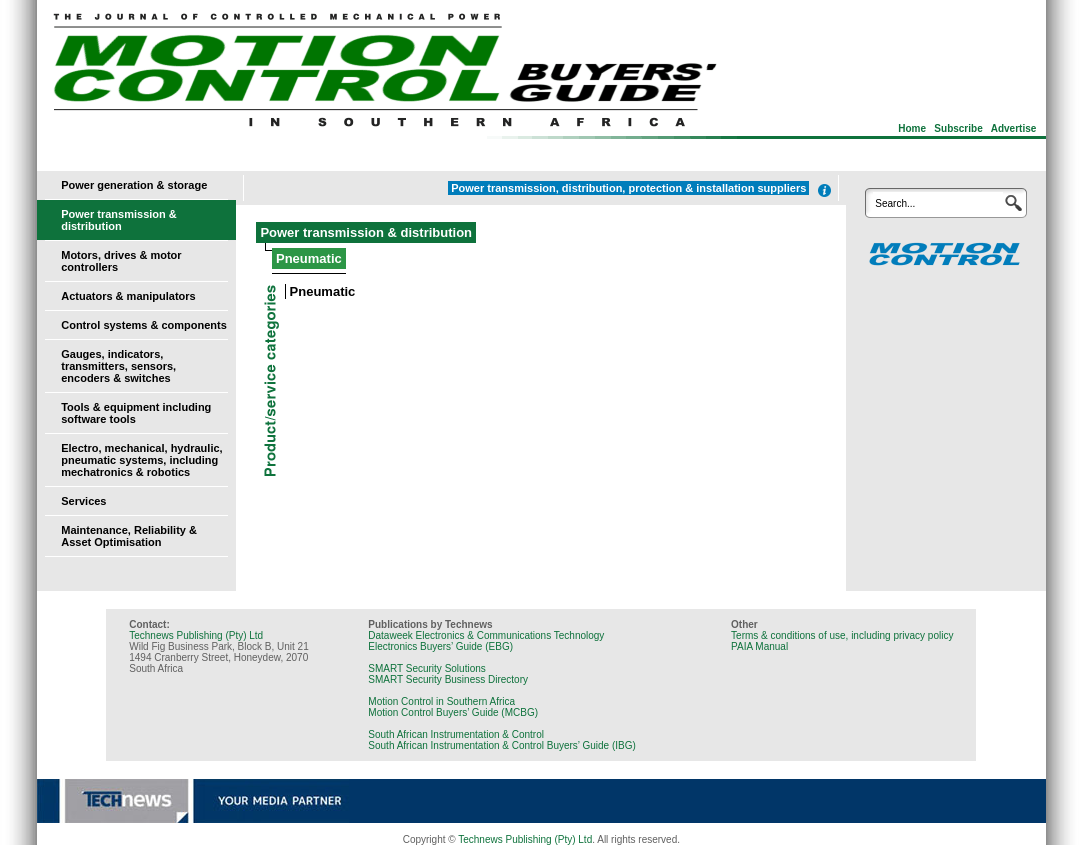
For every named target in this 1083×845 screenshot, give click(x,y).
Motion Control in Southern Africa (441, 701)
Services (83, 501)
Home (912, 128)
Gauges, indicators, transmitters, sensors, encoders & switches (118, 366)
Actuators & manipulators (128, 296)
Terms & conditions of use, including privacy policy (842, 635)
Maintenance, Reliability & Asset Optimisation (129, 536)
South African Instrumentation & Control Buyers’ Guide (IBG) (502, 745)
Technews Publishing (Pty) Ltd (196, 635)
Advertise (1014, 128)
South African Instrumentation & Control (456, 734)
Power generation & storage (134, 185)
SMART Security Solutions (426, 668)
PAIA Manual (759, 646)
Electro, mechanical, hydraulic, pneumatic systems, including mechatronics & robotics (141, 460)
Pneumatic (323, 291)
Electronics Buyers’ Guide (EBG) (440, 646)
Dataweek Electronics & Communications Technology (486, 635)
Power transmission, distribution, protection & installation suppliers (628, 188)
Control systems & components (144, 325)
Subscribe (958, 128)
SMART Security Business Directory (448, 679)
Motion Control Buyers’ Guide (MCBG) (453, 712)
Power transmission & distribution (119, 220)
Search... (895, 203)
